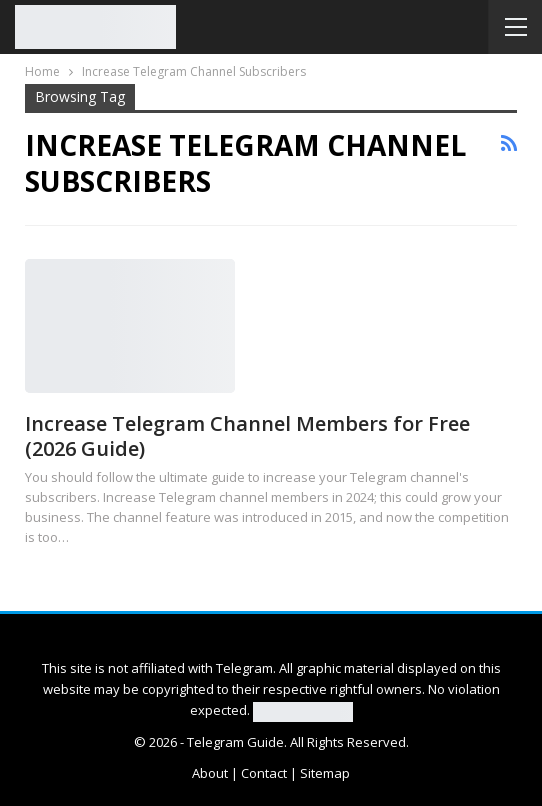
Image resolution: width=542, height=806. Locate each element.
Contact (264, 773)
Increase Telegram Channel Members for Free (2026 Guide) (247, 436)
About (210, 773)
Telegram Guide (235, 742)
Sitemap (325, 773)
